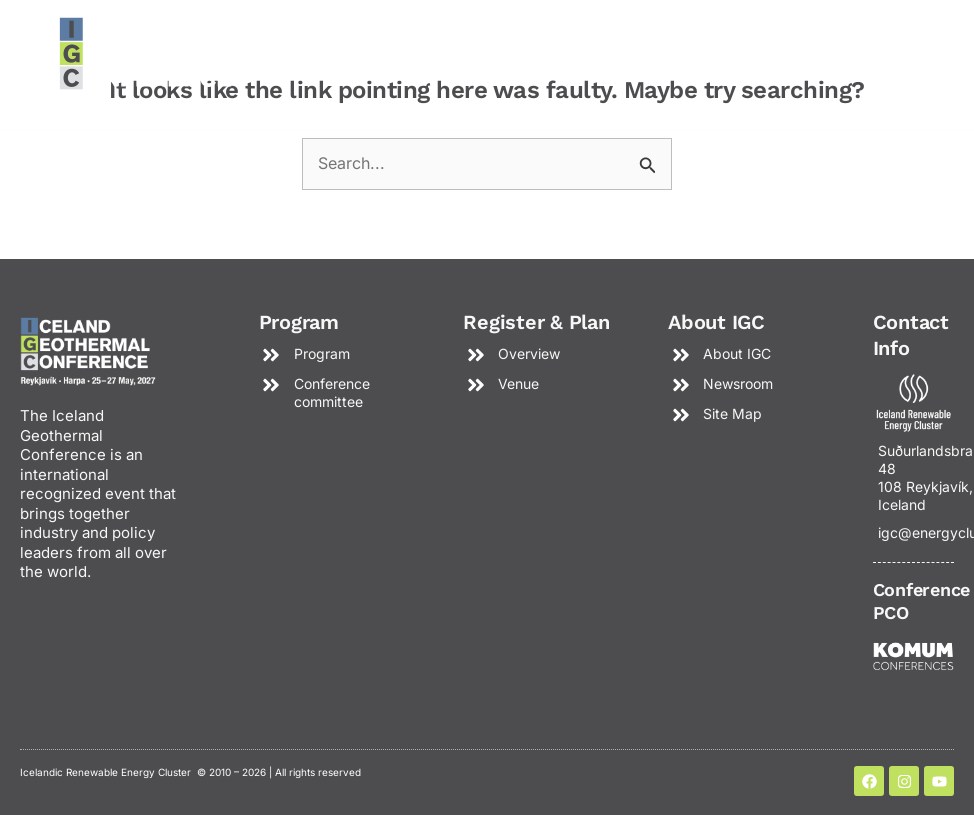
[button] (750, 60)
